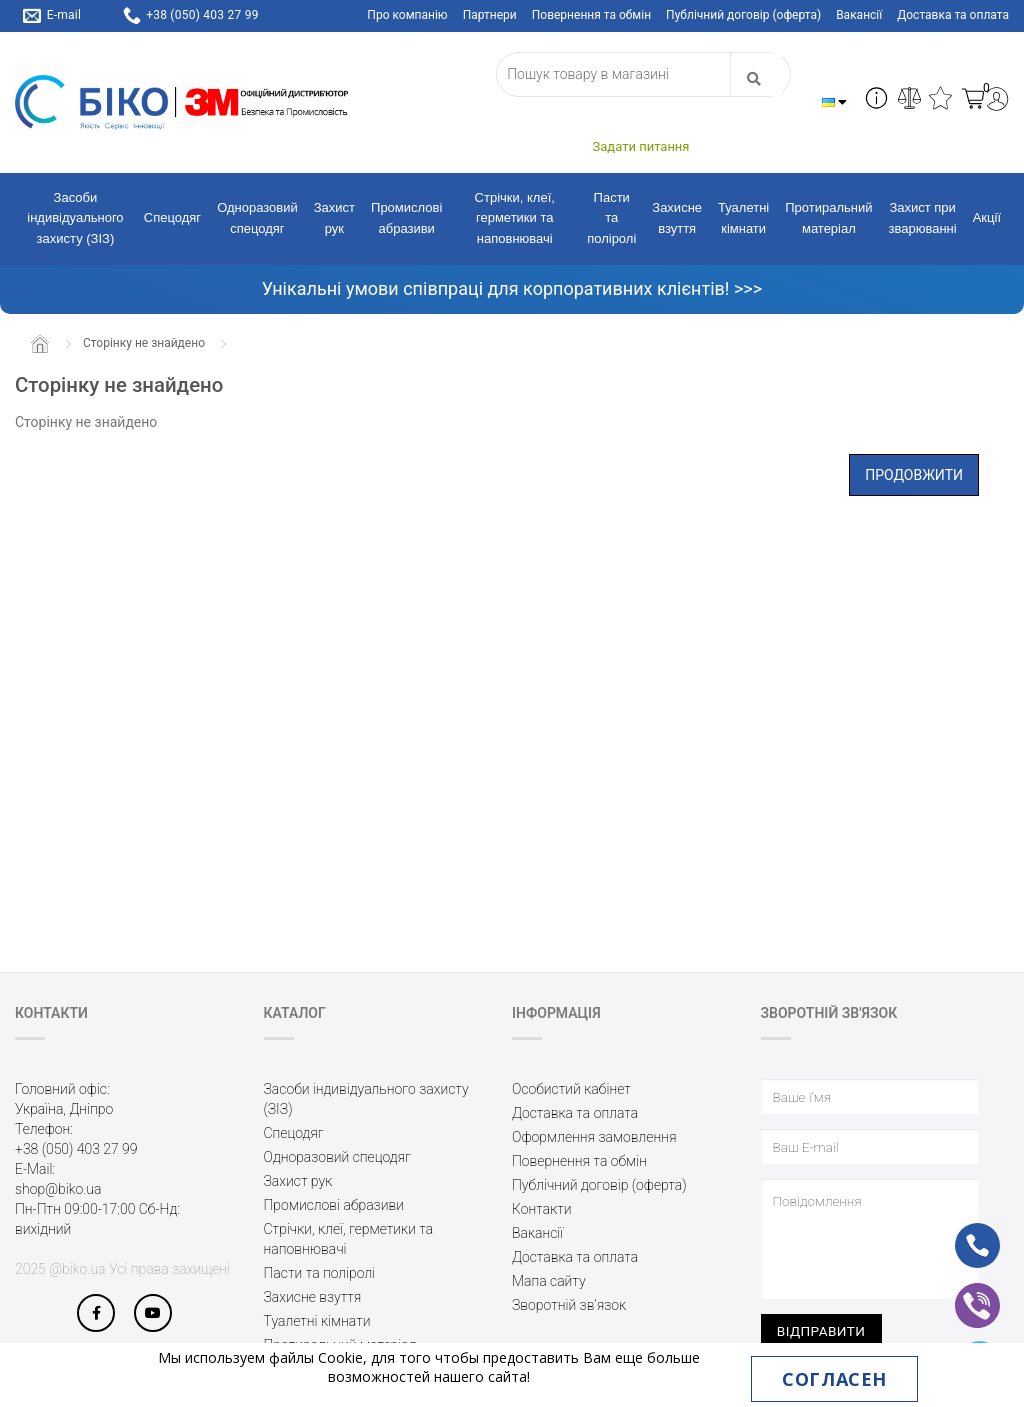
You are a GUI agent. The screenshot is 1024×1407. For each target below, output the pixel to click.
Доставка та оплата (953, 15)
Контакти (542, 1209)
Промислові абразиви (406, 218)
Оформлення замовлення (594, 1137)
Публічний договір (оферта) (743, 15)
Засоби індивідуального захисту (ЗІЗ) (75, 218)
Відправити (821, 1331)
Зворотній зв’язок (569, 1305)
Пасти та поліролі (611, 218)
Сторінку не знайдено (144, 343)
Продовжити (914, 475)
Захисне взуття (677, 218)
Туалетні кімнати (743, 218)
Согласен (834, 1379)
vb (961, 1292)
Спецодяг (172, 217)
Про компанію (407, 15)
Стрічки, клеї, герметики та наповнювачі (515, 218)
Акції (987, 217)
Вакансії (859, 15)
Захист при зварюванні (923, 218)
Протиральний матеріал (828, 218)
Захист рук (334, 218)
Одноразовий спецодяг (257, 218)
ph (961, 1232)
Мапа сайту (549, 1281)
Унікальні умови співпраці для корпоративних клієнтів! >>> (512, 288)
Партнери (490, 15)
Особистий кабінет (571, 1089)
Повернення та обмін (591, 15)
